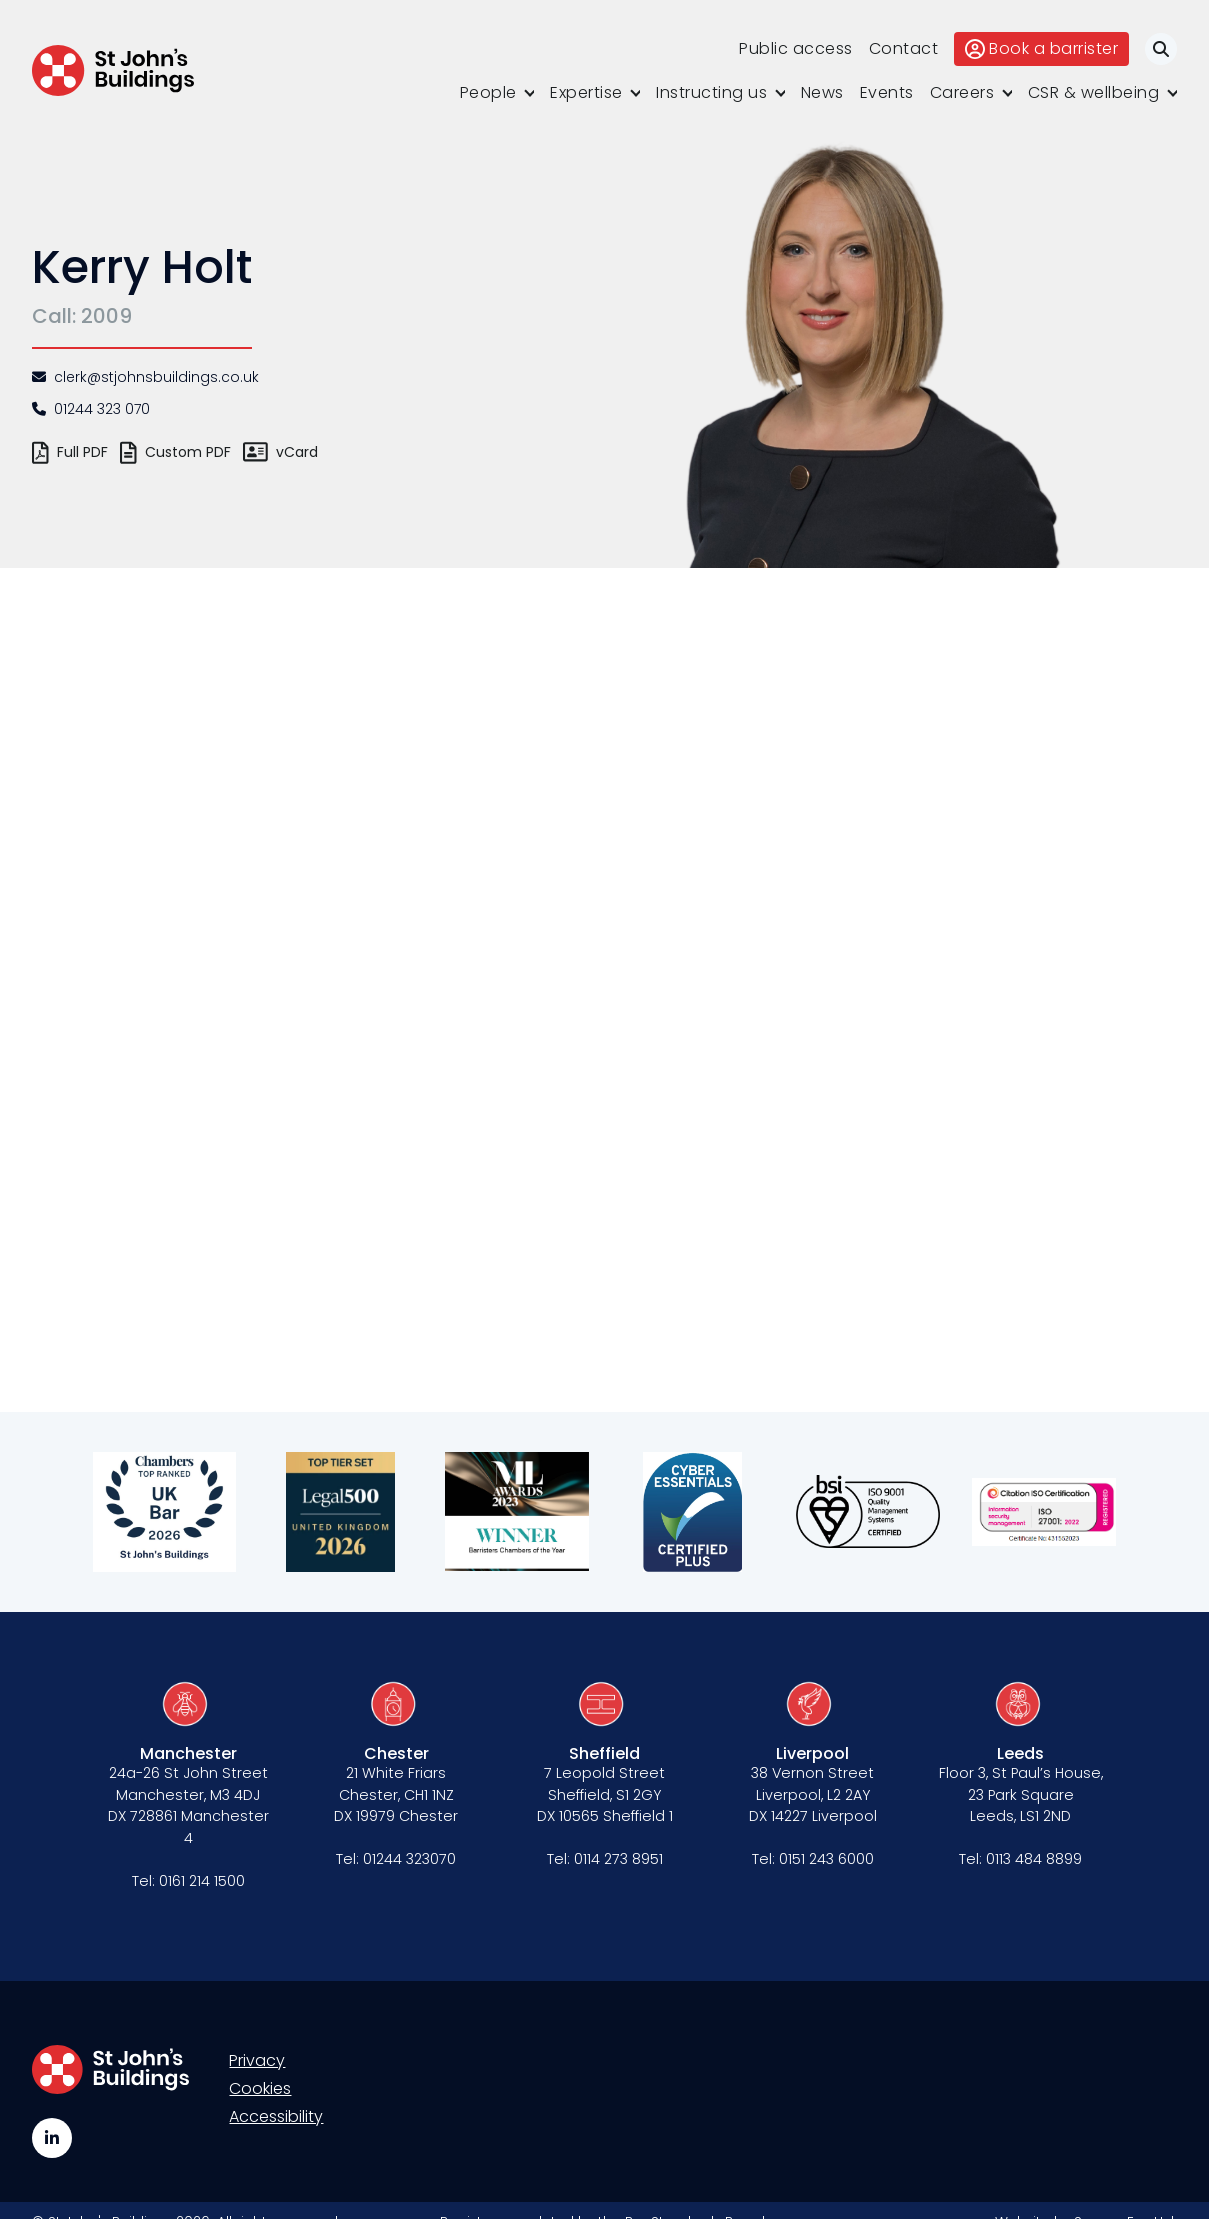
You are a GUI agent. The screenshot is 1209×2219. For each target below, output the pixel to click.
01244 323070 (409, 1859)
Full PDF (70, 452)
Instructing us (711, 92)
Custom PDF (175, 452)
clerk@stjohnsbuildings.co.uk (145, 377)
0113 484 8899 (1034, 1859)
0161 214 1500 (202, 1881)
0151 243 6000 (826, 1859)
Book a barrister (1041, 48)
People (488, 92)
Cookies (260, 2088)
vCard (280, 452)
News (822, 92)
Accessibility (276, 2116)
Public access (796, 48)
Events (887, 92)
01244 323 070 (91, 409)
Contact (904, 48)
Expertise (586, 92)
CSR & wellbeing (1094, 92)
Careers (962, 92)
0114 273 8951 (618, 1859)
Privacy (257, 2060)
